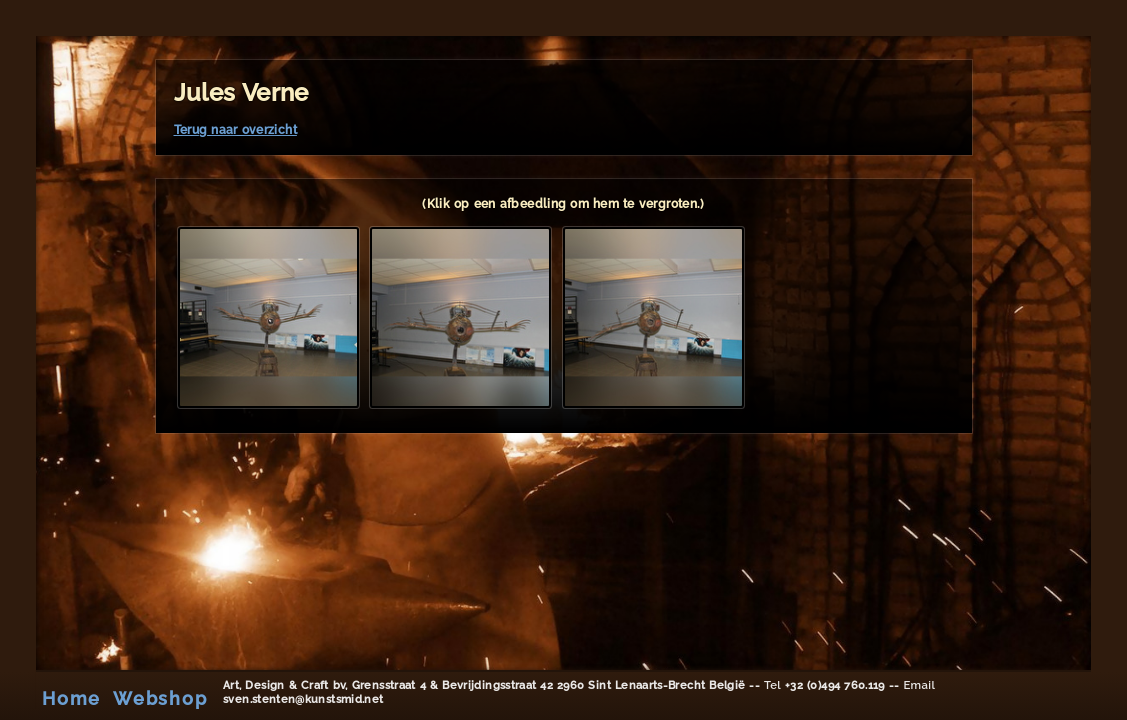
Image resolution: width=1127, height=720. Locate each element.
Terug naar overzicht (235, 130)
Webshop (160, 697)
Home (71, 697)
